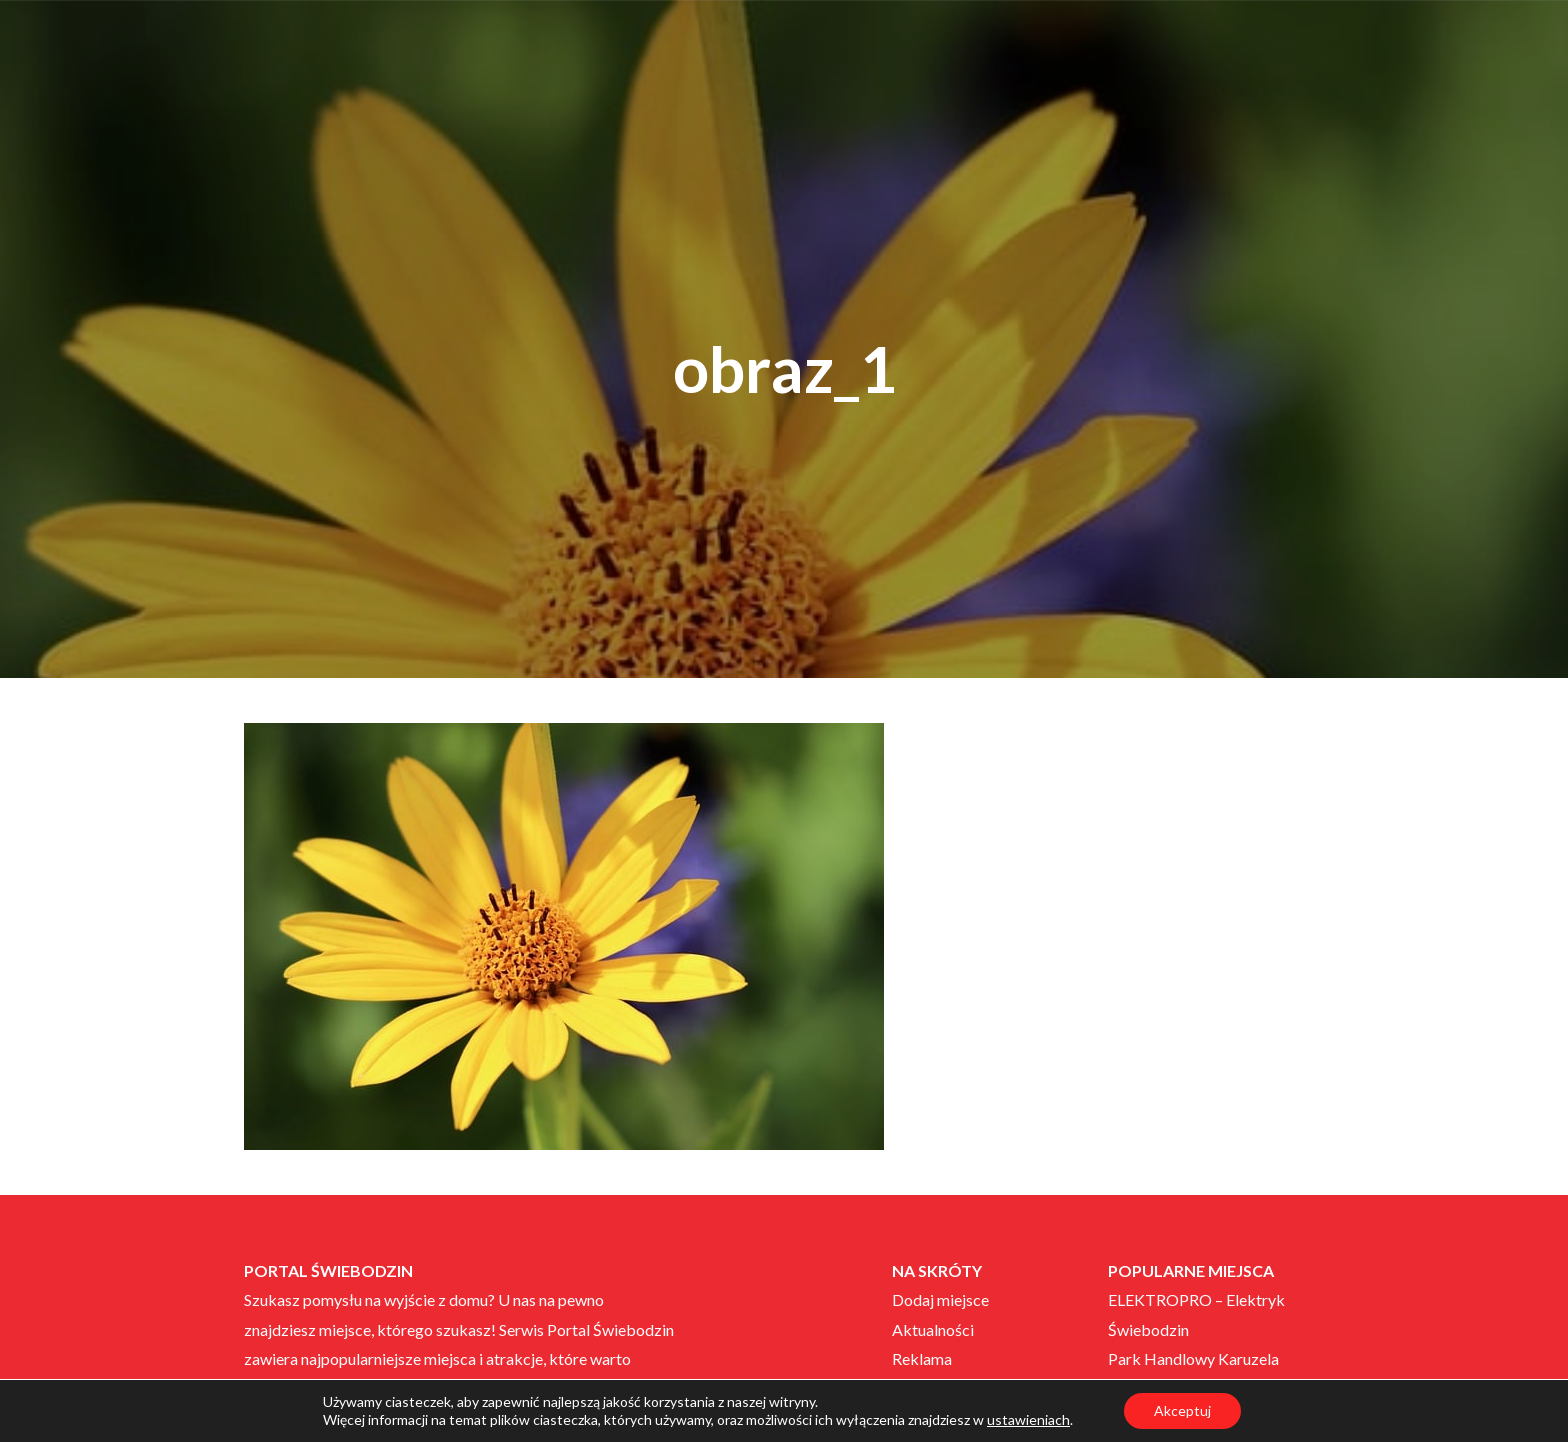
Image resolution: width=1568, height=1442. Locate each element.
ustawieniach (1028, 1419)
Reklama (922, 1358)
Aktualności (933, 1329)
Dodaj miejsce (940, 1299)
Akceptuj (1182, 1410)
